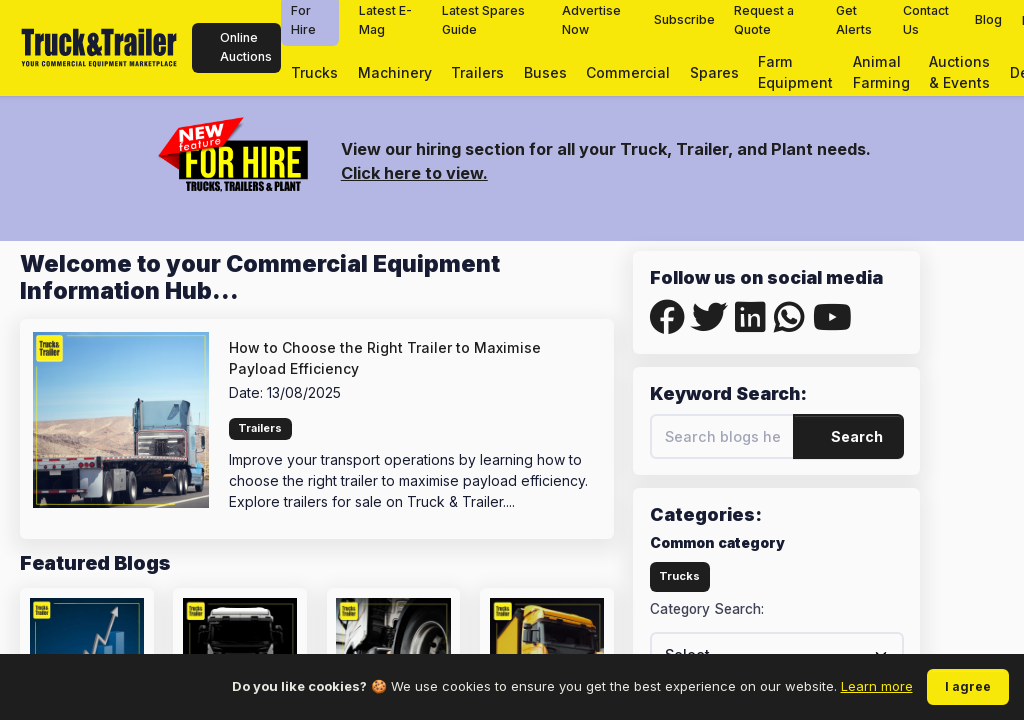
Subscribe (684, 19)
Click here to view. (414, 173)
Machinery (395, 72)
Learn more (877, 686)
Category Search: (707, 609)
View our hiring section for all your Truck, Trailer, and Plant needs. (606, 149)
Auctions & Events (959, 72)
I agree (968, 686)
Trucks (314, 72)
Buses (545, 72)
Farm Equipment (795, 72)
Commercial (628, 72)
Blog (988, 19)
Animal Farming (881, 72)
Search (849, 436)
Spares (714, 72)
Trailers (477, 72)
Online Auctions (237, 47)
